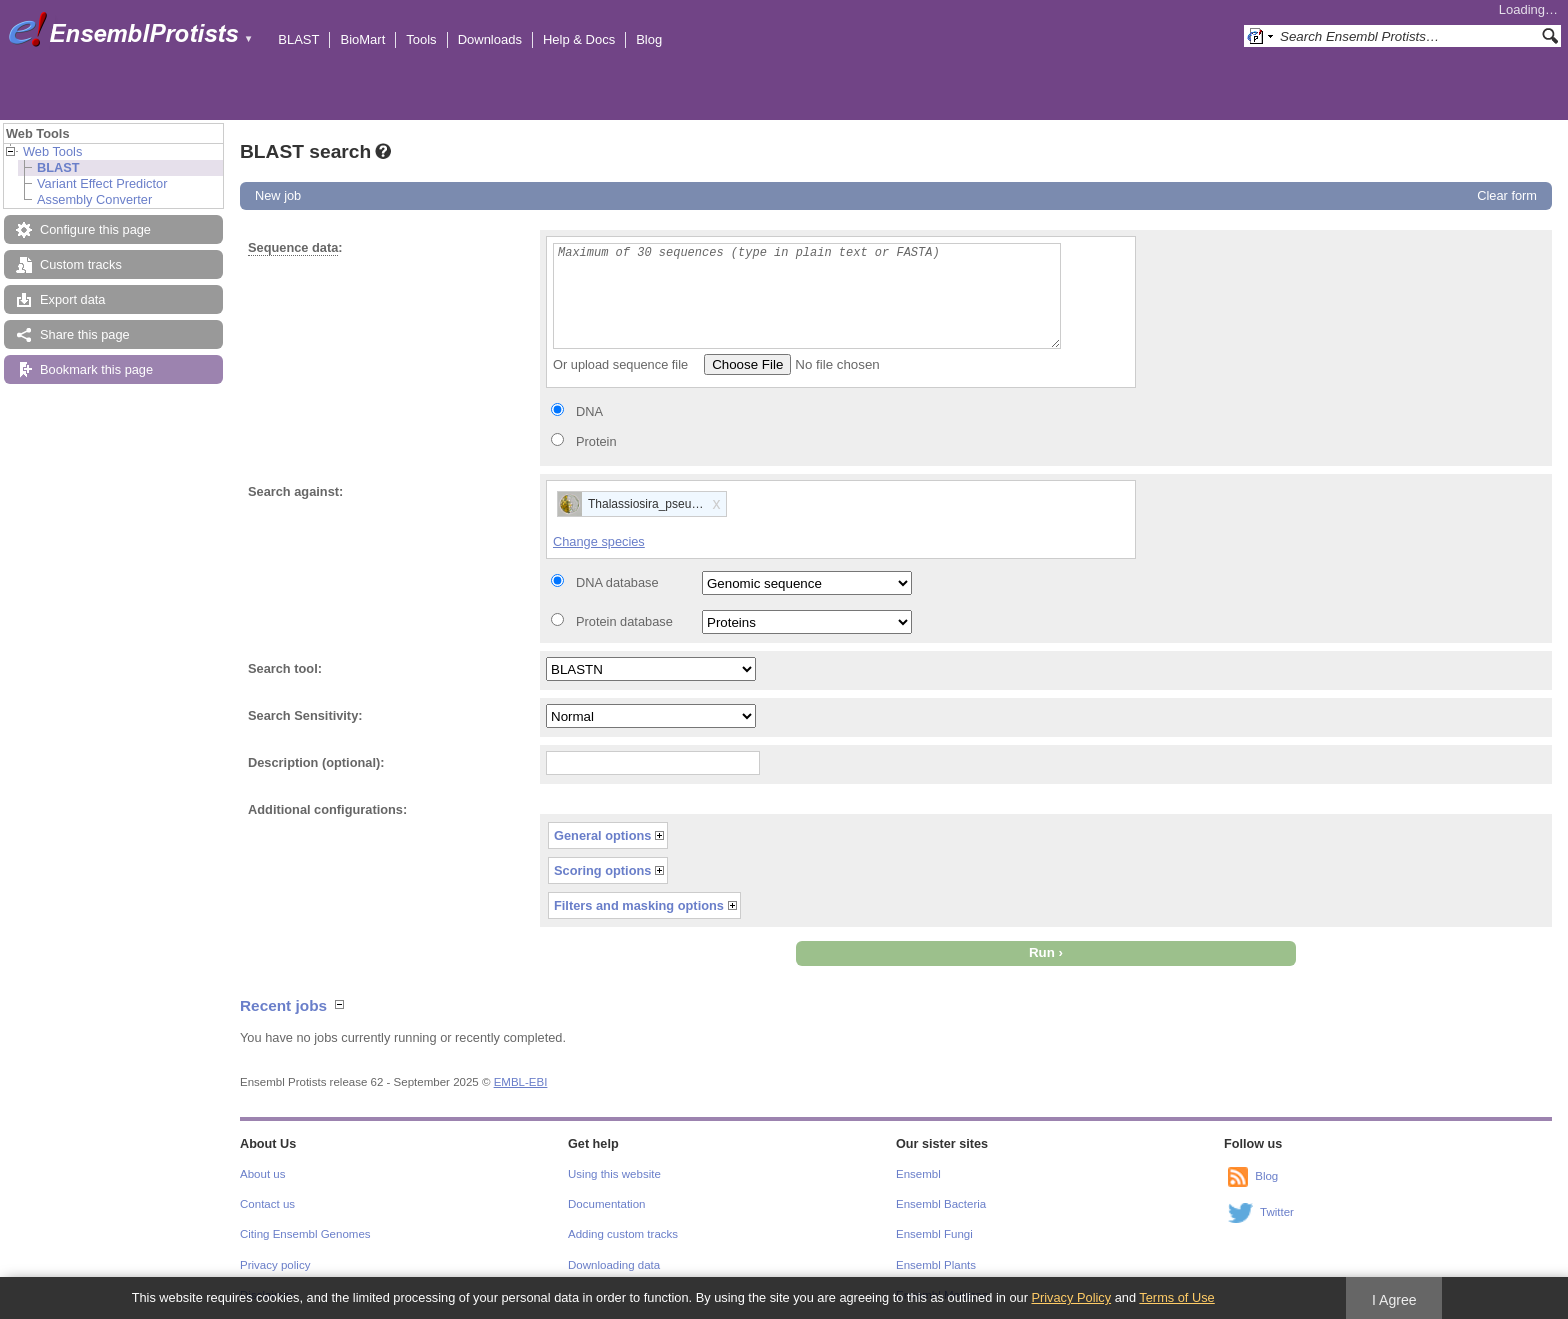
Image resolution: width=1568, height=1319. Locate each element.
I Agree (1394, 1300)
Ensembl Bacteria (941, 1204)
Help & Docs (579, 39)
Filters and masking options (639, 905)
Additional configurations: (327, 809)
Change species (599, 541)
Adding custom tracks (623, 1234)
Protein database (624, 621)
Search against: (295, 491)
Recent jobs (283, 1005)
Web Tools (52, 151)
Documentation (606, 1204)
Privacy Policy (1071, 1297)
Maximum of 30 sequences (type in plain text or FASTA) (807, 296)
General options (602, 835)
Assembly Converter (94, 199)
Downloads (490, 39)
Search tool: (285, 668)
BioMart (362, 39)
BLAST (298, 39)
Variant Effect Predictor (102, 183)
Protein (596, 441)
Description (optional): (316, 762)
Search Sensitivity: (305, 715)
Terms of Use (1176, 1297)
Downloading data (614, 1265)
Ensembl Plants (936, 1265)
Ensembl (918, 1174)
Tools (421, 39)
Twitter (1277, 1212)
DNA (589, 411)
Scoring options (602, 870)
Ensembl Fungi (934, 1234)
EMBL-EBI (521, 1082)
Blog (649, 39)
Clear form (1507, 195)
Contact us (267, 1204)
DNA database (617, 582)
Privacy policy (275, 1265)
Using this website (614, 1174)
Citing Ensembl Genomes (305, 1234)
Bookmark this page (96, 369)
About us (262, 1174)
